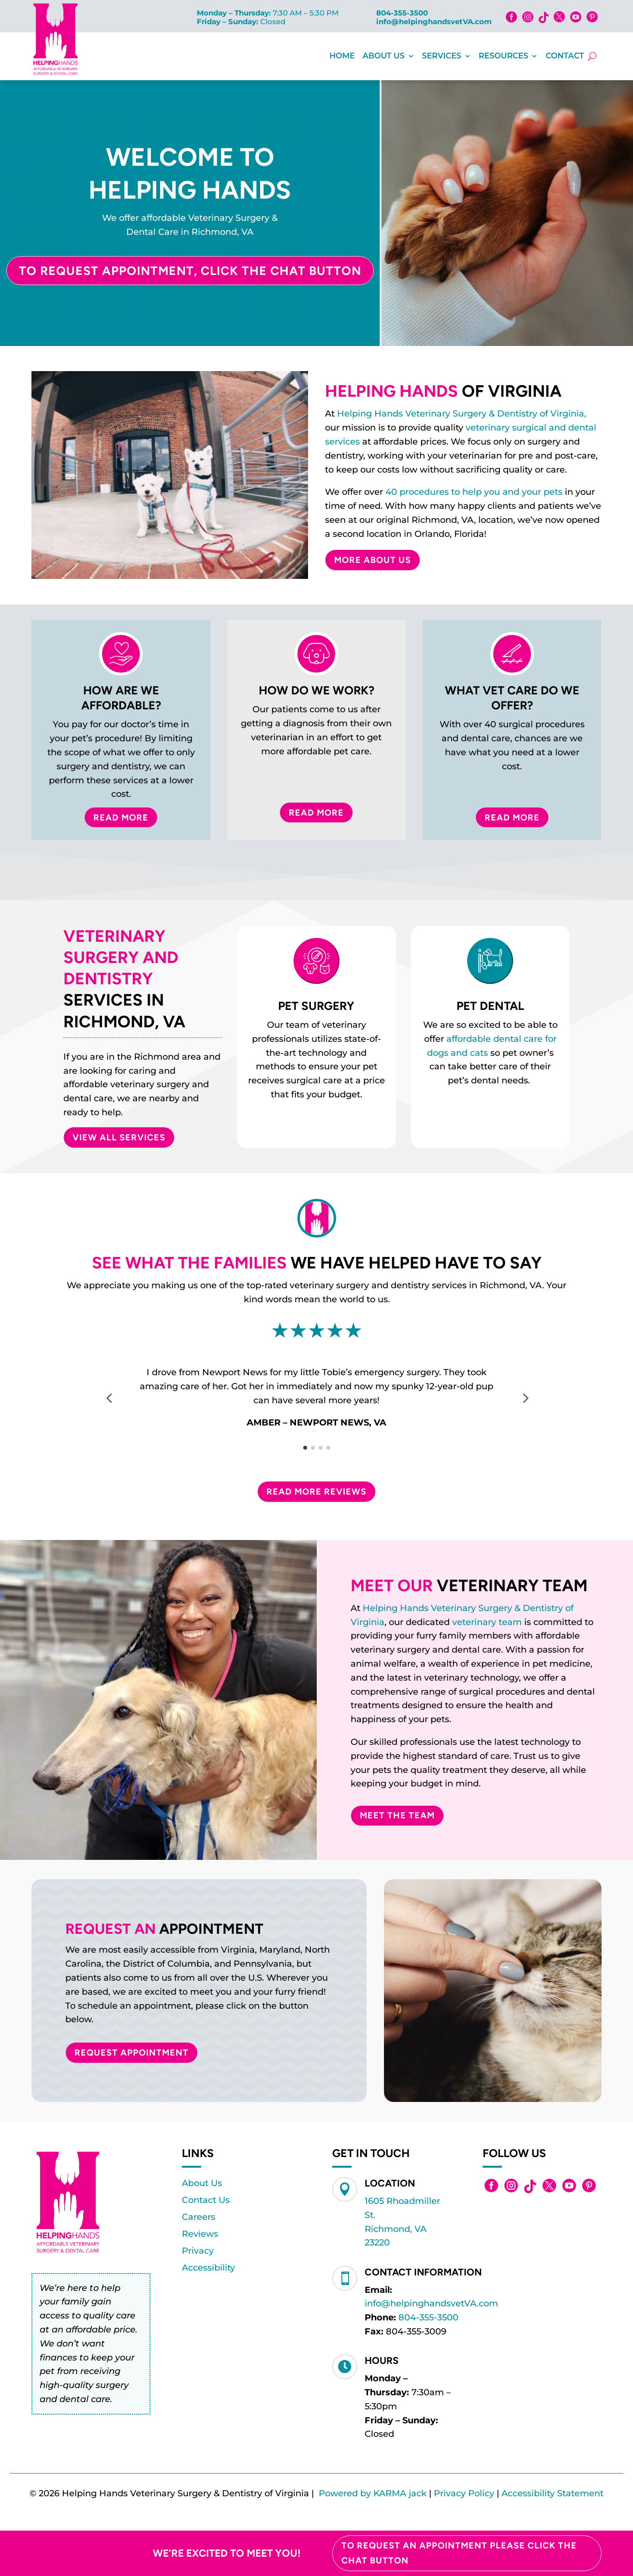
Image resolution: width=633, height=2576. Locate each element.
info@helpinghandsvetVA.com (434, 21)
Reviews (200, 2234)
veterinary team (487, 1622)
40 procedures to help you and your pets (473, 492)
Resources (504, 55)
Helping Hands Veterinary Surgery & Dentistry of (468, 1608)
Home (341, 55)
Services (441, 55)
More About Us (372, 560)
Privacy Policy (464, 2493)
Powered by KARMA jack (373, 2493)
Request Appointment (131, 2052)
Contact (564, 55)
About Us (384, 55)
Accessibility (208, 2267)
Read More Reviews (316, 1491)
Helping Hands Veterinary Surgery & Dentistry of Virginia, (461, 413)
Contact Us (206, 2200)
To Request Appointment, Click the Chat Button (190, 270)
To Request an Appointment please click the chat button (459, 2553)
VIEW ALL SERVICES (119, 1137)
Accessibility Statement (552, 2493)
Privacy (198, 2250)
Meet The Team (397, 1815)
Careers (198, 2217)
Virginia (367, 1622)
